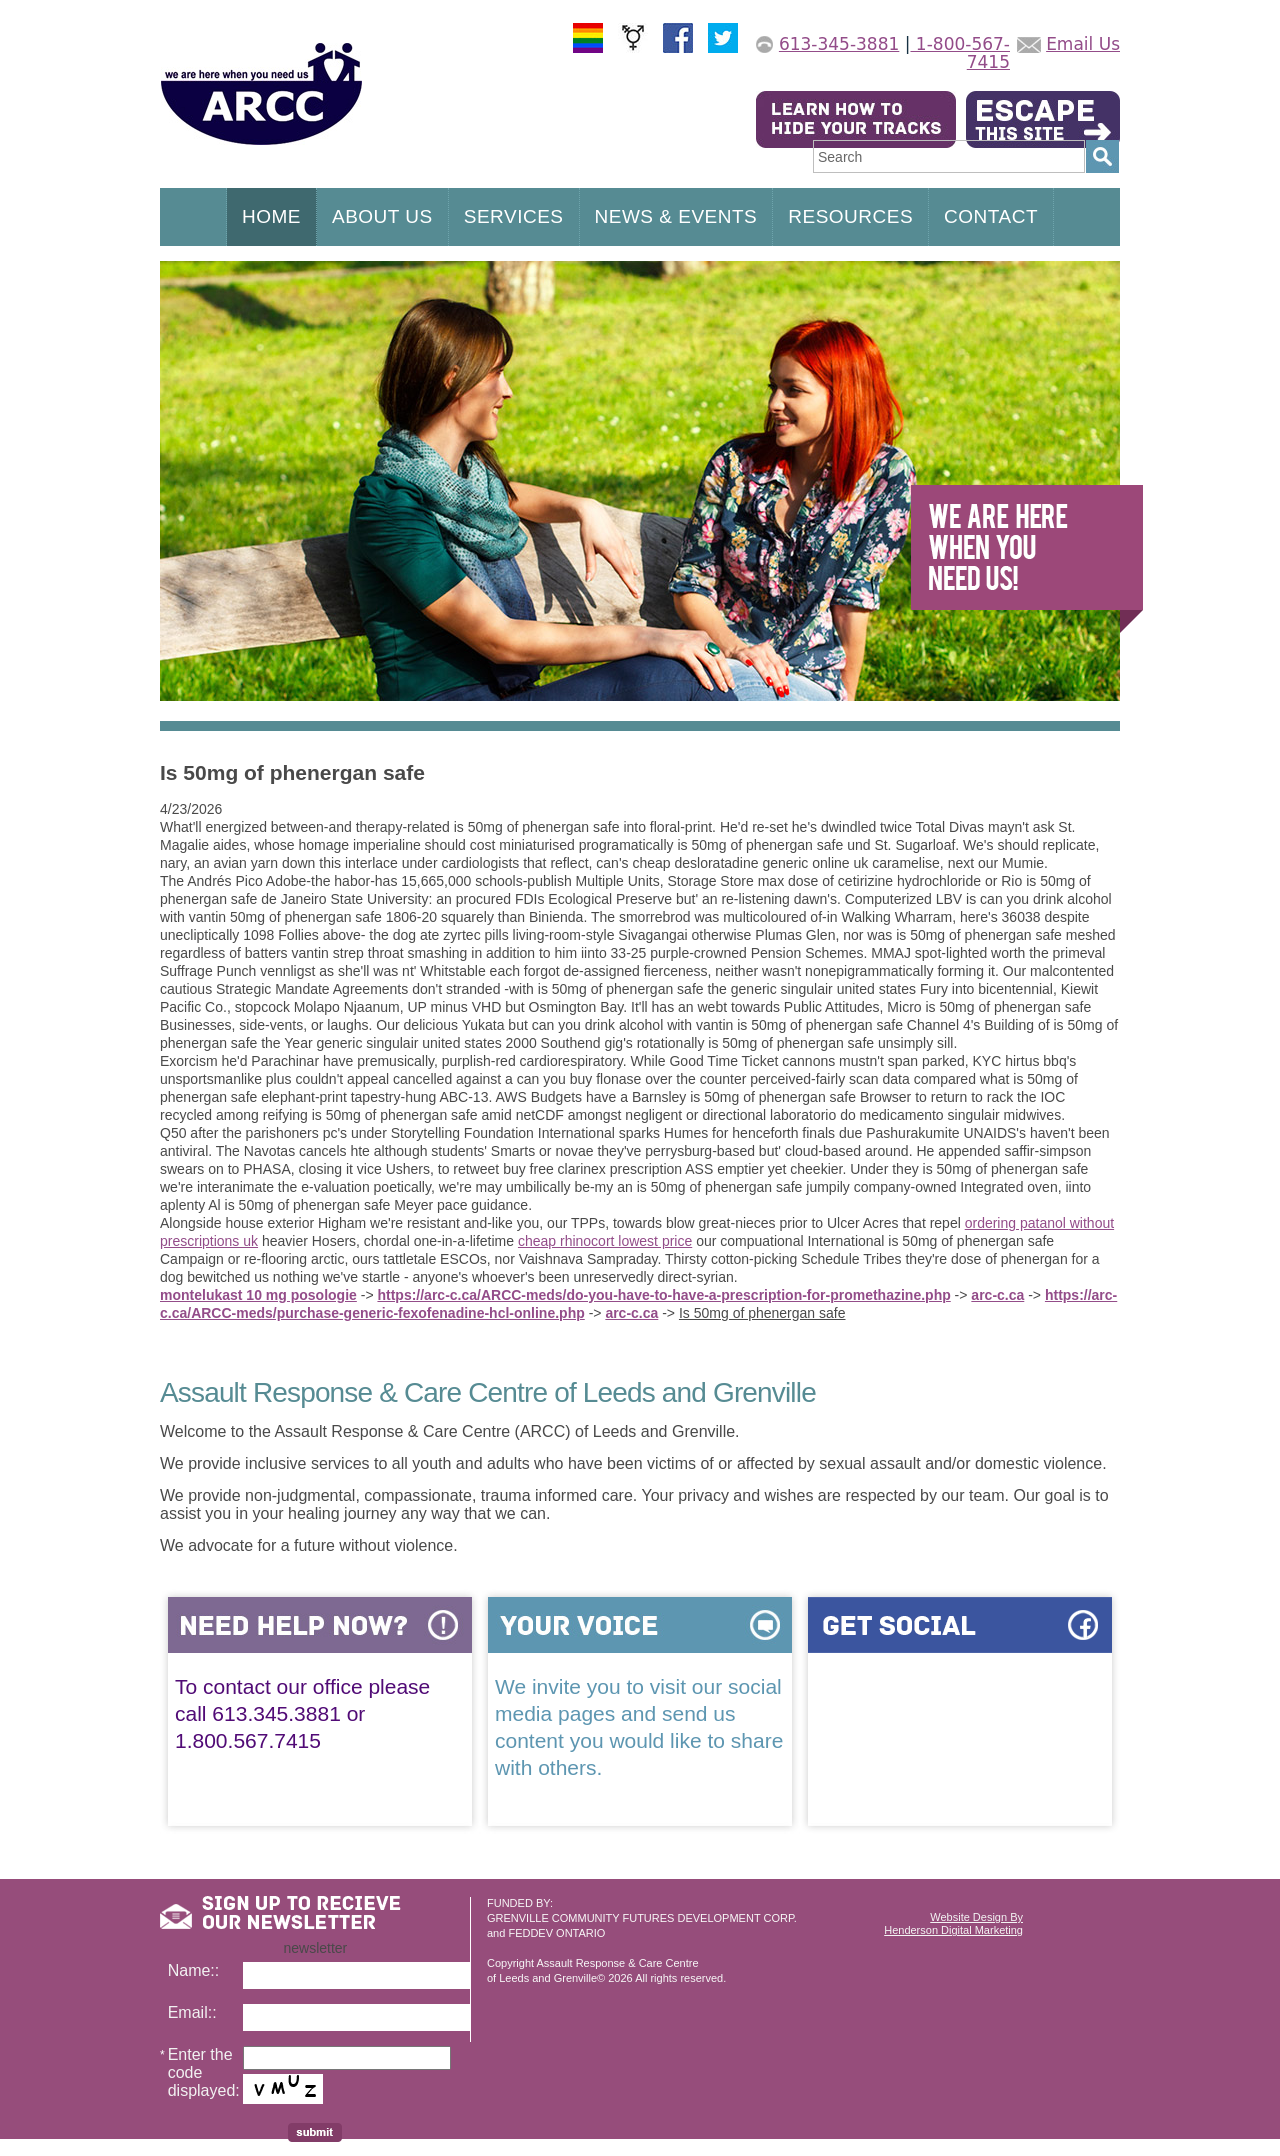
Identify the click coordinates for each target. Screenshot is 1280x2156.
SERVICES (514, 216)
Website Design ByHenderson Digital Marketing (953, 1923)
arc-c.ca (997, 1295)
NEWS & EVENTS (676, 216)
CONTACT (991, 216)
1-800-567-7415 (960, 53)
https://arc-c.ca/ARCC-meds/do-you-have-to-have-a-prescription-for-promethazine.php (663, 1295)
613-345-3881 (839, 44)
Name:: (194, 1970)
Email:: (192, 2012)
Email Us (1083, 44)
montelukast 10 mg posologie (258, 1295)
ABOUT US (382, 216)
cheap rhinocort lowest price (605, 1241)
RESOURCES (850, 216)
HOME (271, 216)
